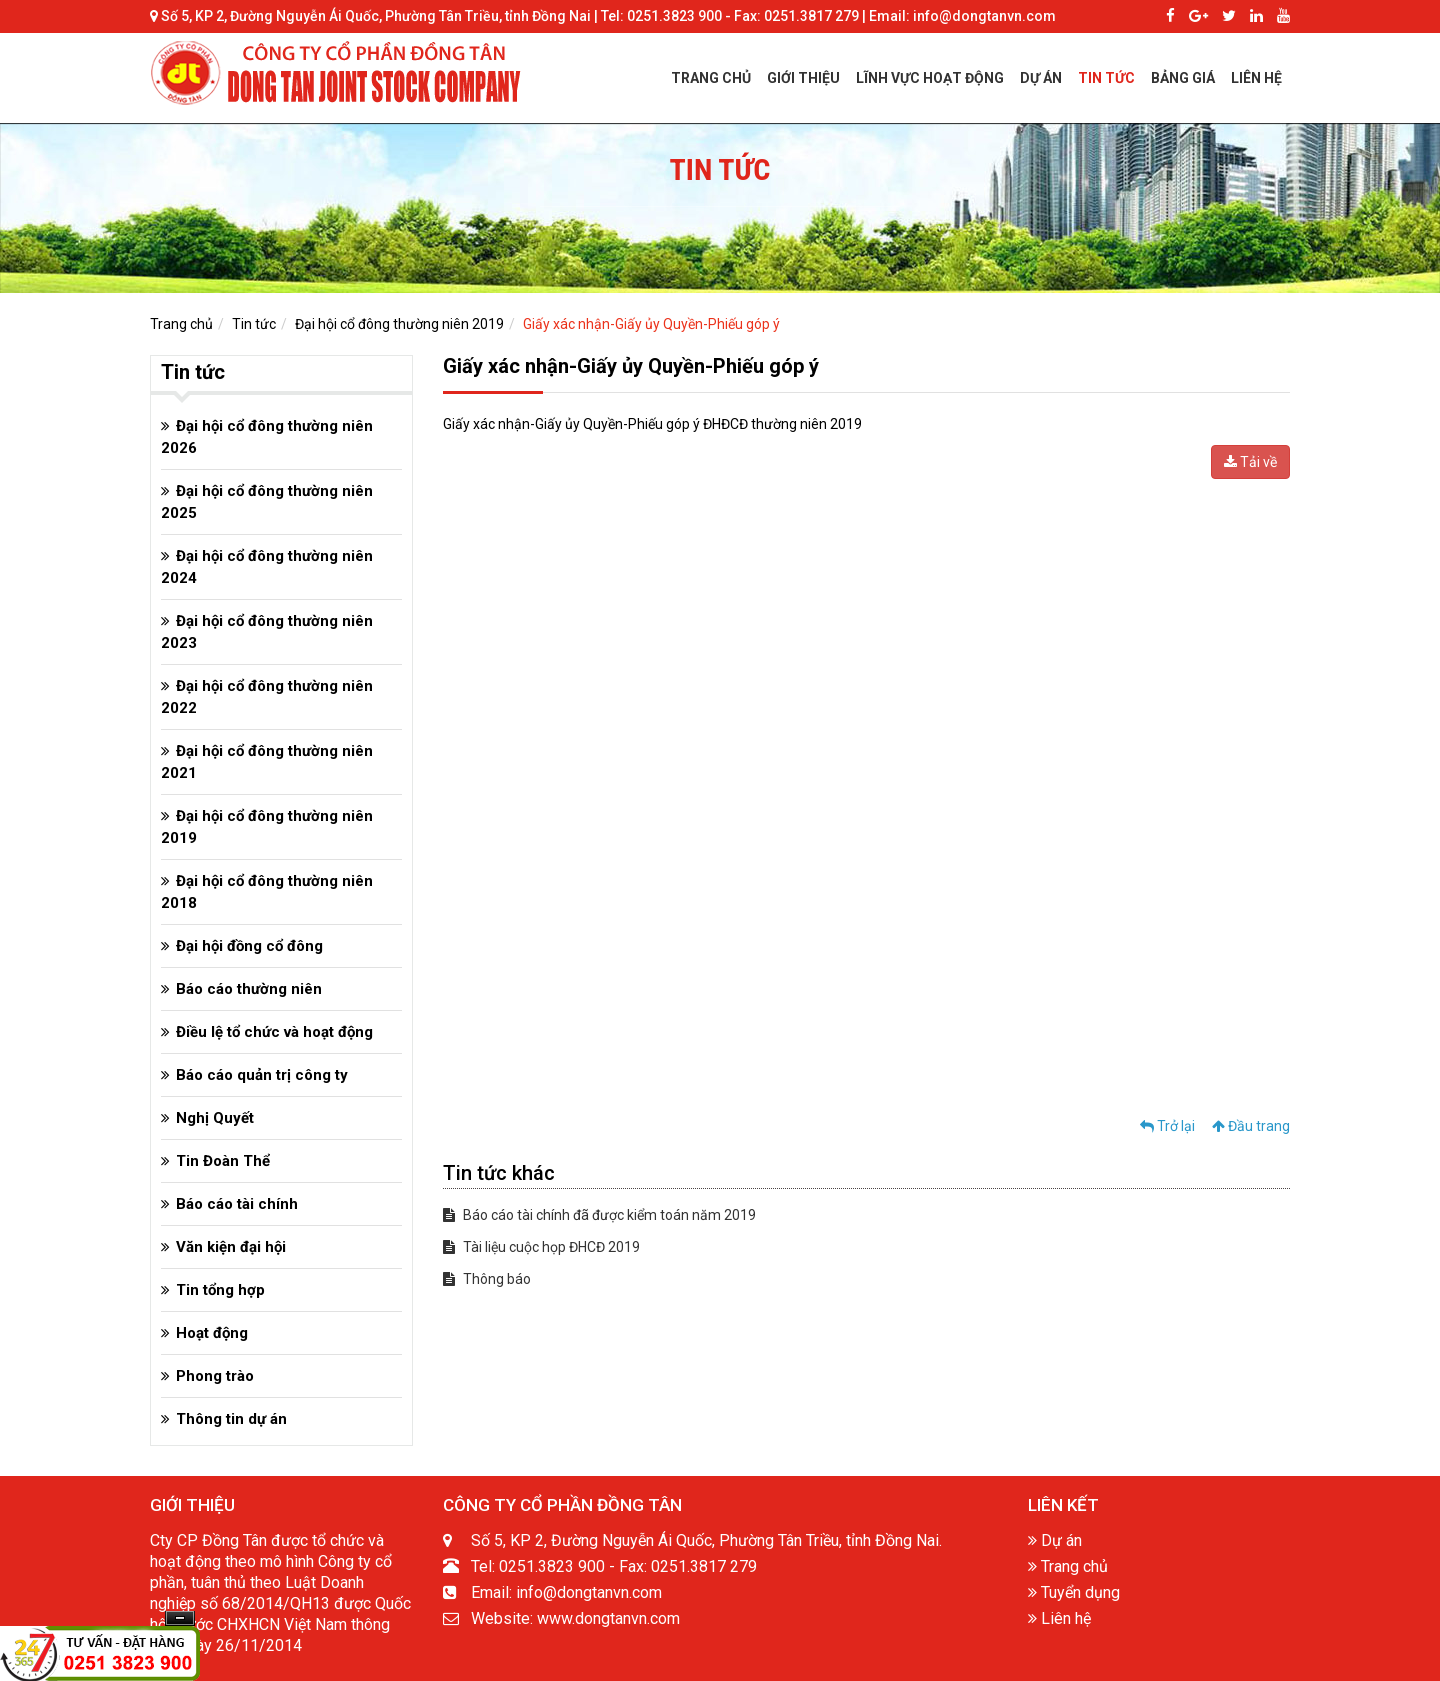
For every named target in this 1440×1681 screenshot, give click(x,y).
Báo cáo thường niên (249, 989)
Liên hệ (1059, 1618)
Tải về (1250, 462)
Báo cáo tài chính (237, 1204)
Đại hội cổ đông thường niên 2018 (267, 892)
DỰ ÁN (1041, 78)
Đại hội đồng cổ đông (249, 946)
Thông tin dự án (231, 1419)
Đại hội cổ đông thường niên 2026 (267, 437)
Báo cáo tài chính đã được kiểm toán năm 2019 (599, 1215)
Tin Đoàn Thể (223, 1161)
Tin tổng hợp (220, 1290)
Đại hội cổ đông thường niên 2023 (267, 632)
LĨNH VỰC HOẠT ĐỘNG (930, 78)
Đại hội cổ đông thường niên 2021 (267, 762)
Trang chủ (181, 324)
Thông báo (487, 1279)
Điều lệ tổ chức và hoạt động (274, 1032)
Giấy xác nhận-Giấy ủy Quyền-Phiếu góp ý (651, 324)
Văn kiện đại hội (231, 1247)
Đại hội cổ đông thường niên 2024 (267, 567)
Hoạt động (212, 1333)
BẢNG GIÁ (1183, 78)
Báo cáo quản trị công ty (262, 1075)
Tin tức (254, 324)
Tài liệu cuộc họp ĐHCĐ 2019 (541, 1247)
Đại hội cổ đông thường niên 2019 (399, 324)
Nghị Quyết (215, 1118)
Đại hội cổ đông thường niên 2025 (267, 502)
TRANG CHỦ (711, 78)
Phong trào (215, 1376)
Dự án (1055, 1540)
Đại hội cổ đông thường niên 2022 (267, 697)
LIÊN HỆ (1256, 78)
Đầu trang (1251, 1126)
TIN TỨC (1106, 78)
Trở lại (1167, 1126)
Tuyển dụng (1074, 1592)
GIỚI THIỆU (803, 78)
